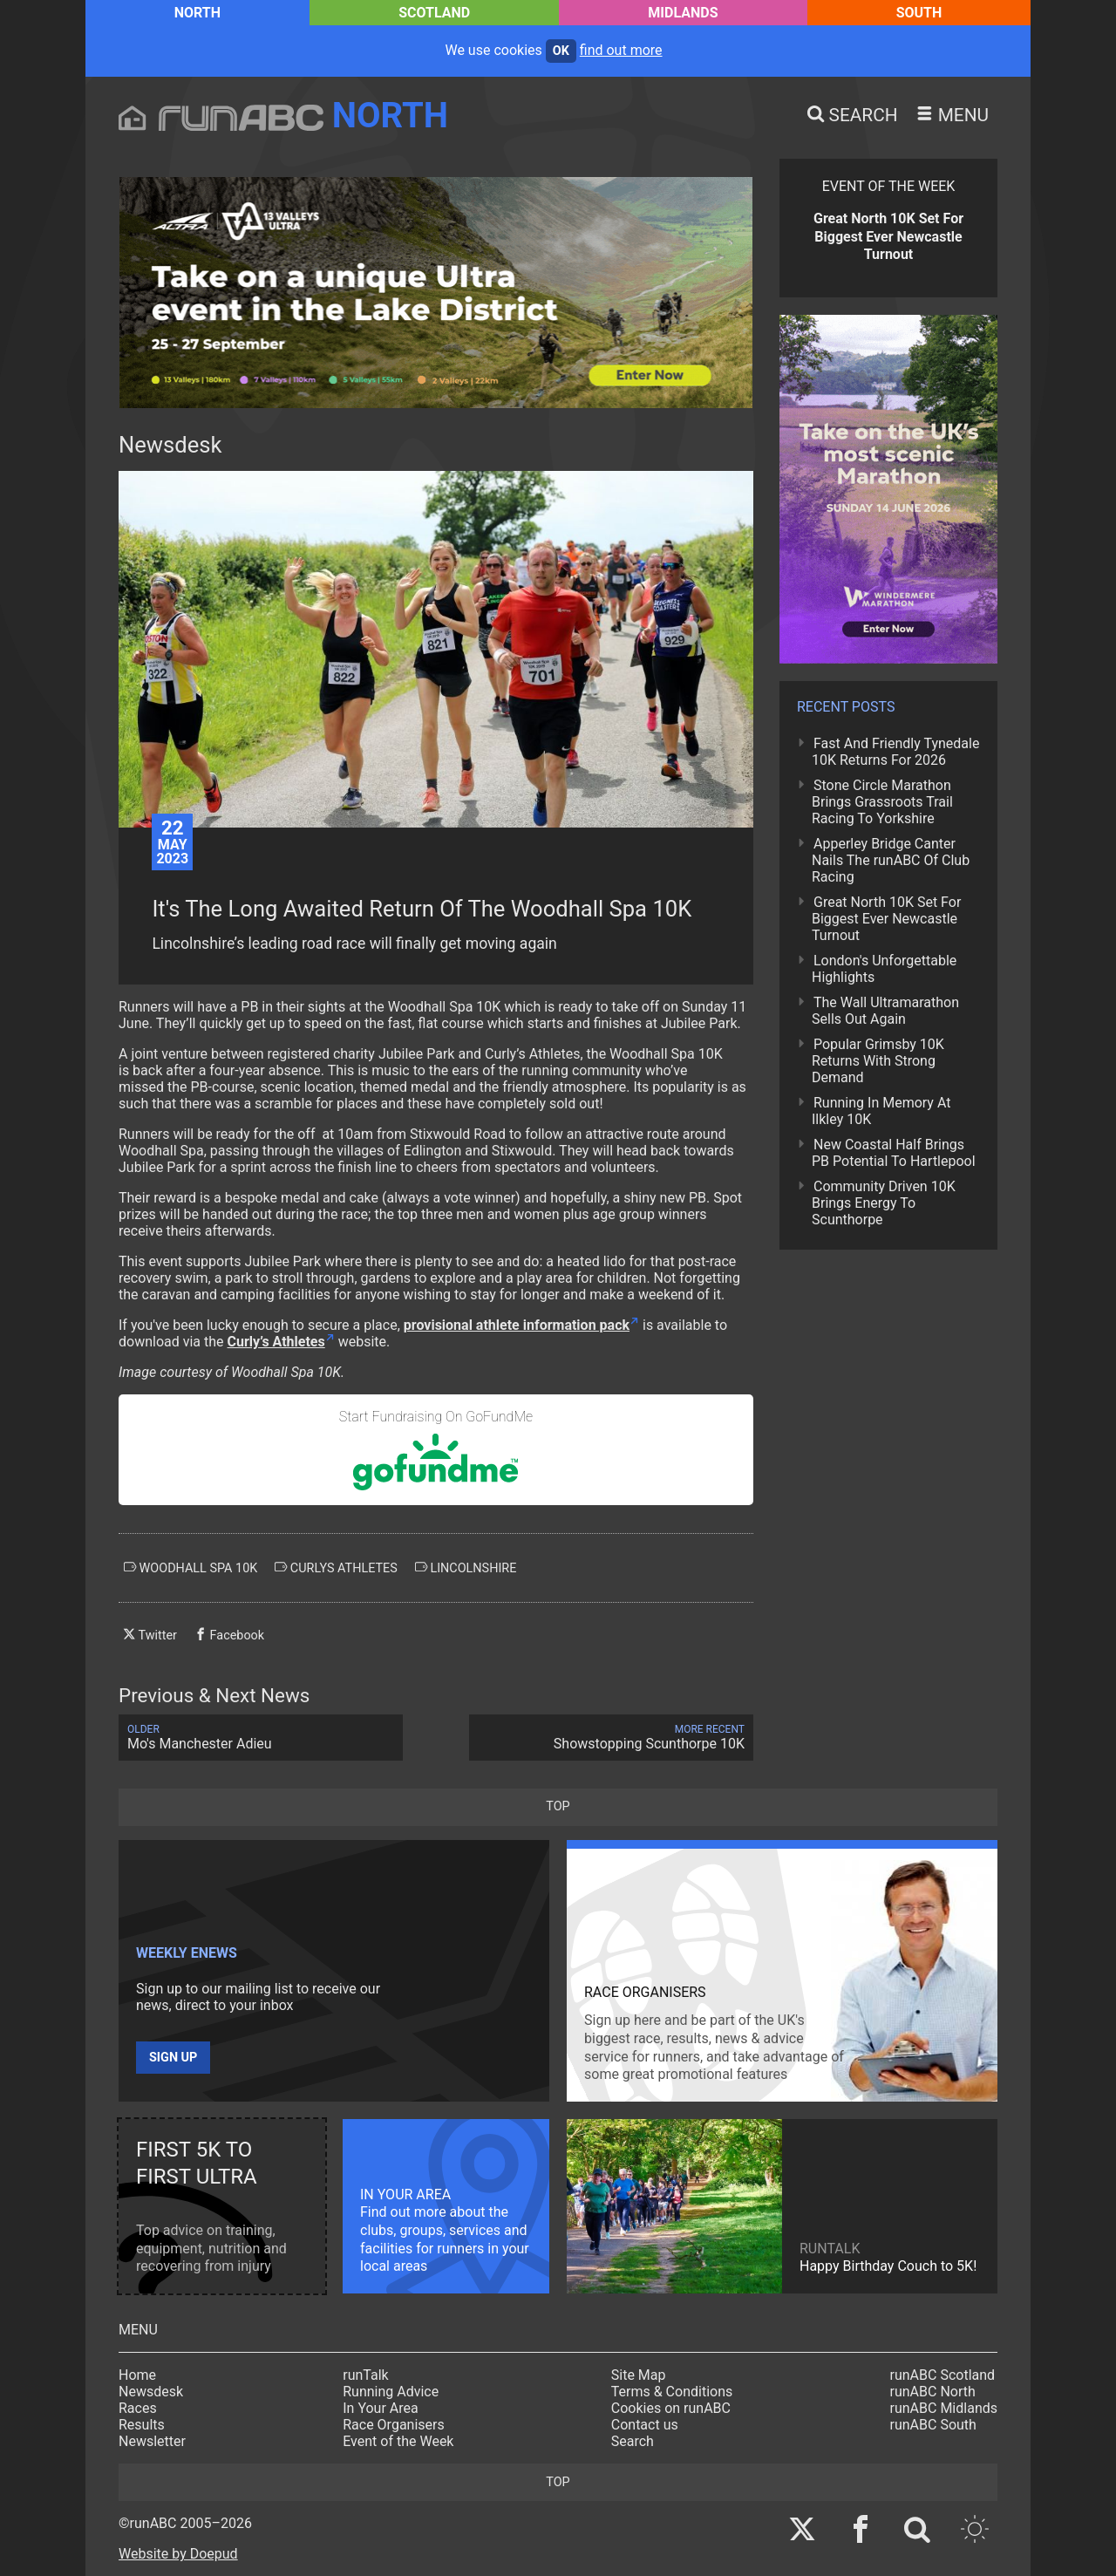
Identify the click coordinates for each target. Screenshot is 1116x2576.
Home (137, 2375)
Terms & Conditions (672, 2391)
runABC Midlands (943, 2408)
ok (561, 51)
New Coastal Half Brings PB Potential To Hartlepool (894, 1152)
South (919, 12)
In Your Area (380, 2408)
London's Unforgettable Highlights (884, 968)
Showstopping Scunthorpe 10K (611, 1737)
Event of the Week (398, 2441)
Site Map (638, 2375)
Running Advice (391, 2391)
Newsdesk (151, 2391)
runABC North (933, 2391)
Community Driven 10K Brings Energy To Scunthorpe (884, 1203)
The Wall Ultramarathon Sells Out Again (885, 1010)
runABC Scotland (943, 2375)
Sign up (173, 2057)
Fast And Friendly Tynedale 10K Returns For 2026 (895, 751)
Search (632, 2441)
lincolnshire (466, 1568)
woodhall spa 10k (190, 1568)
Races (138, 2408)
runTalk (365, 2375)
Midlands (683, 12)
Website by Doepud (178, 2553)
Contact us (644, 2424)
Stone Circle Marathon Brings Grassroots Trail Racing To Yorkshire (882, 802)
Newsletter (152, 2441)
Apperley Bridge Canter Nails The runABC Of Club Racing (891, 860)
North (197, 12)
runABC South (933, 2424)
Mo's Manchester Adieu (260, 1737)
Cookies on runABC (671, 2408)
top (557, 1806)
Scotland (434, 12)
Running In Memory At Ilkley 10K (881, 1111)
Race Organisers (394, 2424)
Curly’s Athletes (276, 1341)
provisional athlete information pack (516, 1325)
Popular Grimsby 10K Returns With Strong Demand (878, 1061)
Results (142, 2424)
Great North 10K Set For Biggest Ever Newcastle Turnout (886, 919)
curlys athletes (336, 1568)
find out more (621, 50)
